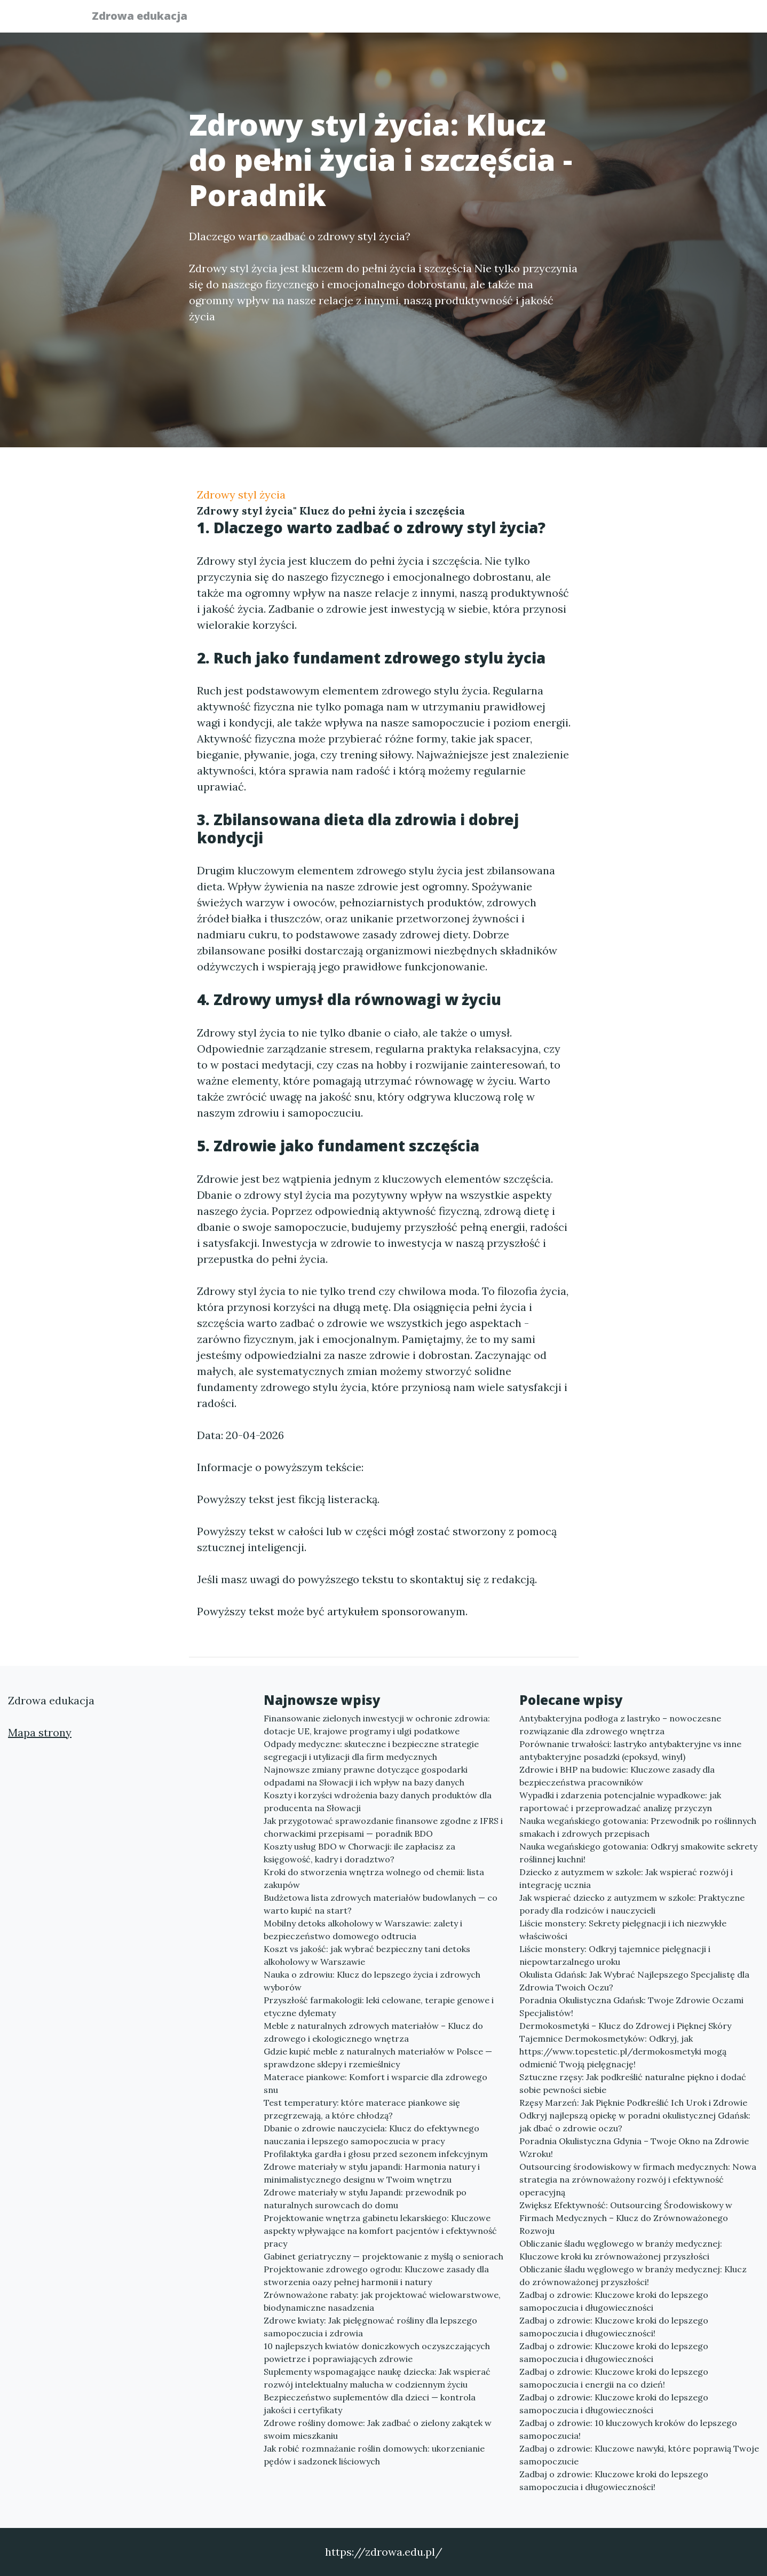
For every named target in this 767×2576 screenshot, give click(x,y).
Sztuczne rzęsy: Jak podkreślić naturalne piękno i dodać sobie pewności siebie (632, 2083)
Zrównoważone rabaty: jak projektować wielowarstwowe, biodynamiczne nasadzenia (382, 2301)
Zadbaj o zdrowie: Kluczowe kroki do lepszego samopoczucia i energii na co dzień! (613, 2378)
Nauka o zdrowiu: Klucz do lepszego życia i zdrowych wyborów (372, 1981)
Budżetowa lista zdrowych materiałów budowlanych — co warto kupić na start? (380, 1904)
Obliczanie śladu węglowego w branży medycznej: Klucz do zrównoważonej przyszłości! (633, 2275)
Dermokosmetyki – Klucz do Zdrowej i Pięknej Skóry (625, 2025)
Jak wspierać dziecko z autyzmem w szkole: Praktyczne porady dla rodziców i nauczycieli (632, 1904)
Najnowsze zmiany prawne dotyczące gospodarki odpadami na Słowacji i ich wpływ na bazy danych (366, 1776)
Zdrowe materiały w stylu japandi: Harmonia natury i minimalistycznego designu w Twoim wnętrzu (372, 2173)
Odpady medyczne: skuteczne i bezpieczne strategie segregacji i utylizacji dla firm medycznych (371, 1750)
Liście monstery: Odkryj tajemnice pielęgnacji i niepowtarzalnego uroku (614, 1955)
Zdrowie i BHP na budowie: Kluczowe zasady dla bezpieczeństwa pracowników (617, 1776)
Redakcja (592, 18)
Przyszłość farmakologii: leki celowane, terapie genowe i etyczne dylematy (379, 2006)
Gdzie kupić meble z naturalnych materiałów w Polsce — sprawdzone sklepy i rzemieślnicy (378, 2057)
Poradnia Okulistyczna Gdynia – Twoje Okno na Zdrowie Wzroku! (634, 2147)
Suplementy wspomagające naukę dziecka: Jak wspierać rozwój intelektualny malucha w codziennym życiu (377, 2378)
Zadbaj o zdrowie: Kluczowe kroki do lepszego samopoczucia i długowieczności (613, 2301)
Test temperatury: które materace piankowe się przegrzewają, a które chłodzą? (362, 2109)
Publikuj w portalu (511, 18)
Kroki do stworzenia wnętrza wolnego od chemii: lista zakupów (374, 1878)
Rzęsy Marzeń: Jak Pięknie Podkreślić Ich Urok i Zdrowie (633, 2102)
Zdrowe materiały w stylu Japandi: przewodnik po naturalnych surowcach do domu (365, 2198)
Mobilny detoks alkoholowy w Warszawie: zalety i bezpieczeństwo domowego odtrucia (363, 1929)
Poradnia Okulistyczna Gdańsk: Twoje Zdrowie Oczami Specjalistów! (631, 2006)
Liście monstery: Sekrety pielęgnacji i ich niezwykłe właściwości (622, 1929)
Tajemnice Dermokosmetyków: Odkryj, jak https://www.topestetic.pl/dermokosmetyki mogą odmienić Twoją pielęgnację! (622, 2051)
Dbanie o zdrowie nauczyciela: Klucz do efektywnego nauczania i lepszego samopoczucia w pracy (371, 2134)
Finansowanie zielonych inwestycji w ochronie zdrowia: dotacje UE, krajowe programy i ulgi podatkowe (377, 1724)
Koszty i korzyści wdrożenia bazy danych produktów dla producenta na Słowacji (378, 1801)
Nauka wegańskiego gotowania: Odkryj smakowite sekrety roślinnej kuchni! (638, 1852)
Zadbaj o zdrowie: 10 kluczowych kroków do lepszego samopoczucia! (628, 2429)
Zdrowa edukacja (146, 17)
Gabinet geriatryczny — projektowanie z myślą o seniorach (383, 2256)
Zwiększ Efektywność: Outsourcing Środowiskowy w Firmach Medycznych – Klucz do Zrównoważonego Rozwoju (625, 2218)
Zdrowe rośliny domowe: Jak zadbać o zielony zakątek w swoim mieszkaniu (378, 2429)
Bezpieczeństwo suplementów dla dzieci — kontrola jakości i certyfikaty (370, 2403)
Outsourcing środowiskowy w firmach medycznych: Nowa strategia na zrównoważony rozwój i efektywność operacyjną (637, 2179)
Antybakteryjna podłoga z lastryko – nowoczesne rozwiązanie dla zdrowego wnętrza (620, 1724)
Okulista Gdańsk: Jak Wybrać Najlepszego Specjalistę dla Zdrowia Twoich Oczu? (634, 1981)
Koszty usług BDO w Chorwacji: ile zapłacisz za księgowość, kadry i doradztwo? (359, 1852)
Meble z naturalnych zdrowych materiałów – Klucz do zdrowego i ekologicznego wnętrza (373, 2032)
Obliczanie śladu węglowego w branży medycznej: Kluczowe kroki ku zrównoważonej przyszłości (620, 2250)
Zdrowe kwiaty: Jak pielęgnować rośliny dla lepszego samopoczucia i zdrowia (370, 2326)
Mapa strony (40, 1732)
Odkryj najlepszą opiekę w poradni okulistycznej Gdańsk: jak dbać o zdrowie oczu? (634, 2122)
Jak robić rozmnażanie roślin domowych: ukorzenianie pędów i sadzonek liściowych (374, 2455)
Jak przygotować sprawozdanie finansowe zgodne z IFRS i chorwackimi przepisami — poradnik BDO (383, 1827)
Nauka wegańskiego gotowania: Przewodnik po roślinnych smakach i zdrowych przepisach (637, 1827)
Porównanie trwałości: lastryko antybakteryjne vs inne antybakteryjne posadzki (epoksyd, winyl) (630, 1750)
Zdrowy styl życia (241, 494)
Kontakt (650, 18)
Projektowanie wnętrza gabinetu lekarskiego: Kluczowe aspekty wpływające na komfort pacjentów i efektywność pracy (380, 2230)
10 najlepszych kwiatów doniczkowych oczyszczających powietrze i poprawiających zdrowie (377, 2352)
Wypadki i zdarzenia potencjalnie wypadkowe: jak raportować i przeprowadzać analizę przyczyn (620, 1801)
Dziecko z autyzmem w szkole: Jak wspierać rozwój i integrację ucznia (626, 1878)
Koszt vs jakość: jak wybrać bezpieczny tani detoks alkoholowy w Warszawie (367, 1955)
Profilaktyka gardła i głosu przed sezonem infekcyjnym (376, 2153)
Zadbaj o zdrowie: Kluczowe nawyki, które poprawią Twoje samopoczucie (639, 2455)
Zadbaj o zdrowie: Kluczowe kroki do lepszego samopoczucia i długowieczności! (613, 2326)
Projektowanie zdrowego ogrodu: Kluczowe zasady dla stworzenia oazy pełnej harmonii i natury (376, 2275)
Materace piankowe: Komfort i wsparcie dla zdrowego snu (375, 2083)
